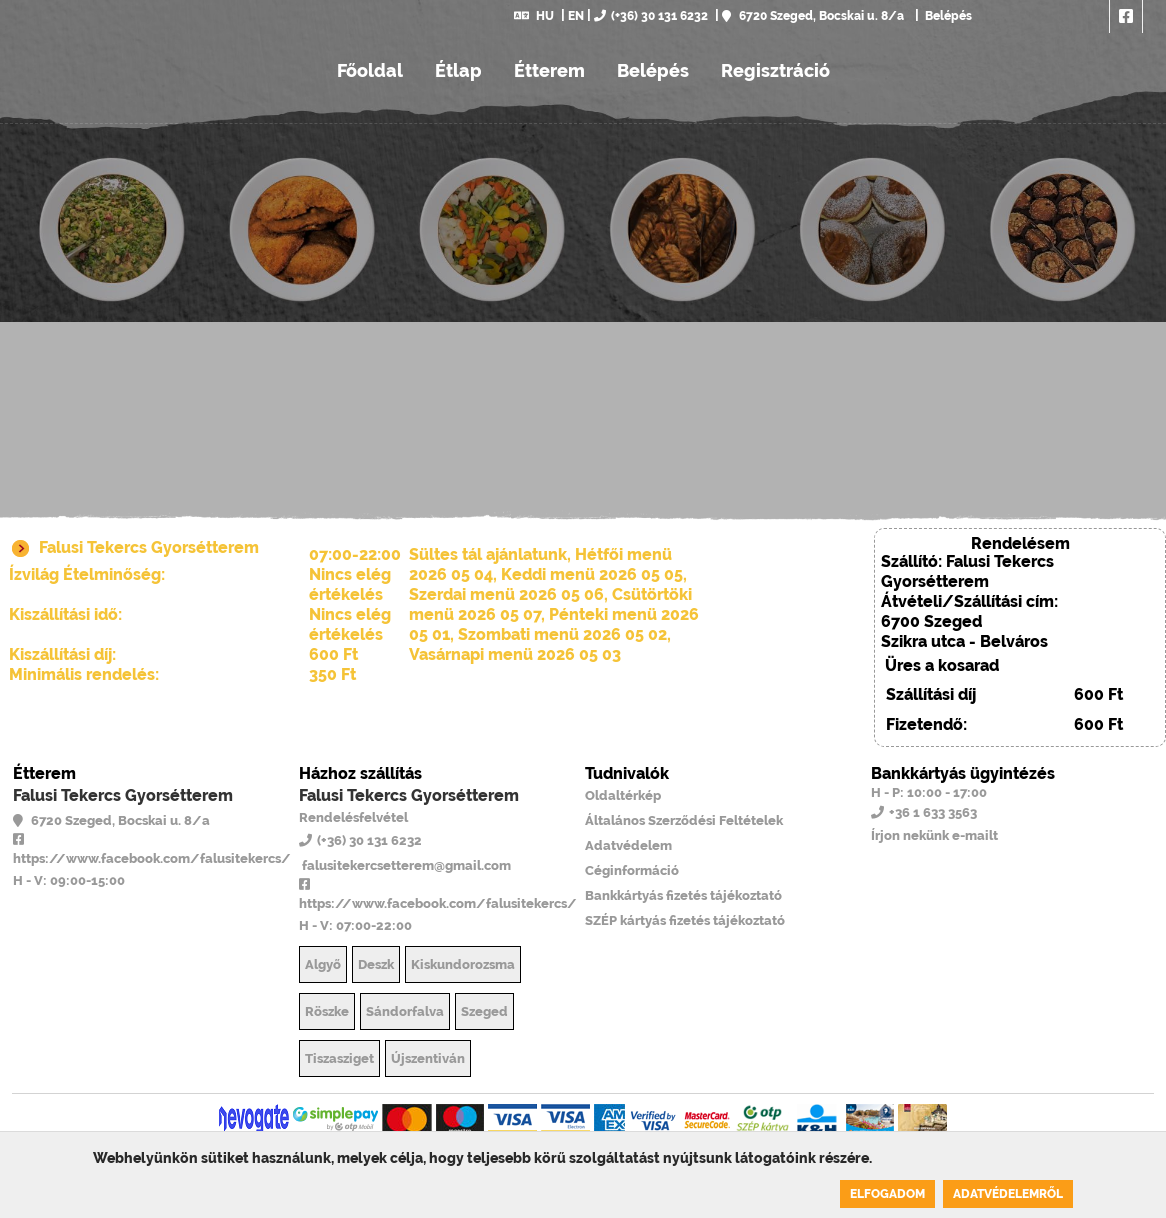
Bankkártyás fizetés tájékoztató (683, 895)
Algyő (323, 964)
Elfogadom (887, 1194)
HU (534, 16)
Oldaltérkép (623, 795)
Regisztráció (775, 70)
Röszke (327, 1011)
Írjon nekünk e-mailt (934, 835)
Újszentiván (428, 1058)
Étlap (458, 70)
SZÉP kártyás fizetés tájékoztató (685, 920)
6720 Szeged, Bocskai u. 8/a (813, 16)
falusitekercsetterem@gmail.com (405, 865)
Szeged (484, 1011)
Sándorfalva (405, 1011)
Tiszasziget (339, 1058)
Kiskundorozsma (463, 964)
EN (576, 16)
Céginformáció (632, 870)
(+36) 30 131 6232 (651, 16)
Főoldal (370, 70)
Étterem (549, 70)
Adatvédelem (628, 845)
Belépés (947, 16)
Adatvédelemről (1008, 1194)
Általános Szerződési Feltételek (684, 820)
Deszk (376, 964)
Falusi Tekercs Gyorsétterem (123, 795)
